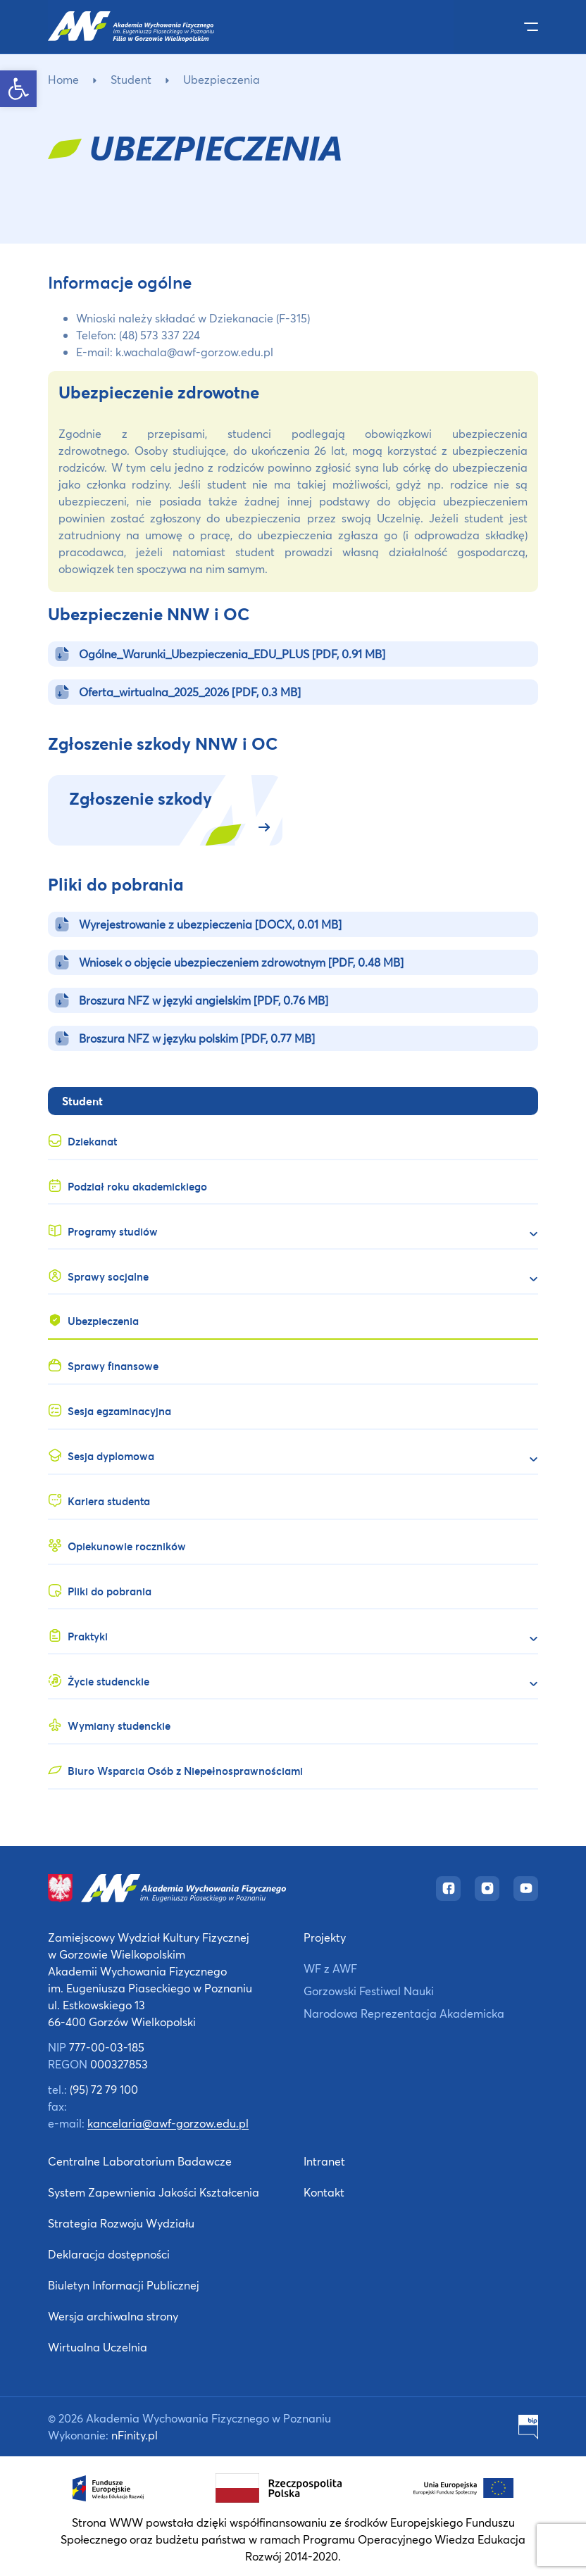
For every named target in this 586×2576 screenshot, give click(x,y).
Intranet (324, 2161)
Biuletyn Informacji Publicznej (123, 2284)
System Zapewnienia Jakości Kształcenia (153, 2192)
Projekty (325, 1937)
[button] (18, 88)
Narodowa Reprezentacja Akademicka (404, 2013)
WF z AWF (330, 1968)
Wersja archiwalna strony (113, 2315)
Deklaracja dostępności (109, 2254)
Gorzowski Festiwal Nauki (369, 1990)
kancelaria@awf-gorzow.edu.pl (168, 2123)
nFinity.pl (134, 2434)
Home (63, 79)
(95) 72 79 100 (104, 2089)
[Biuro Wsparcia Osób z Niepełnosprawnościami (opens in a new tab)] (293, 1767)
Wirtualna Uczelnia (97, 2346)
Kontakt (324, 2192)
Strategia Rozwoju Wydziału (121, 2223)
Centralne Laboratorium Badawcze (140, 2161)
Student (131, 79)
